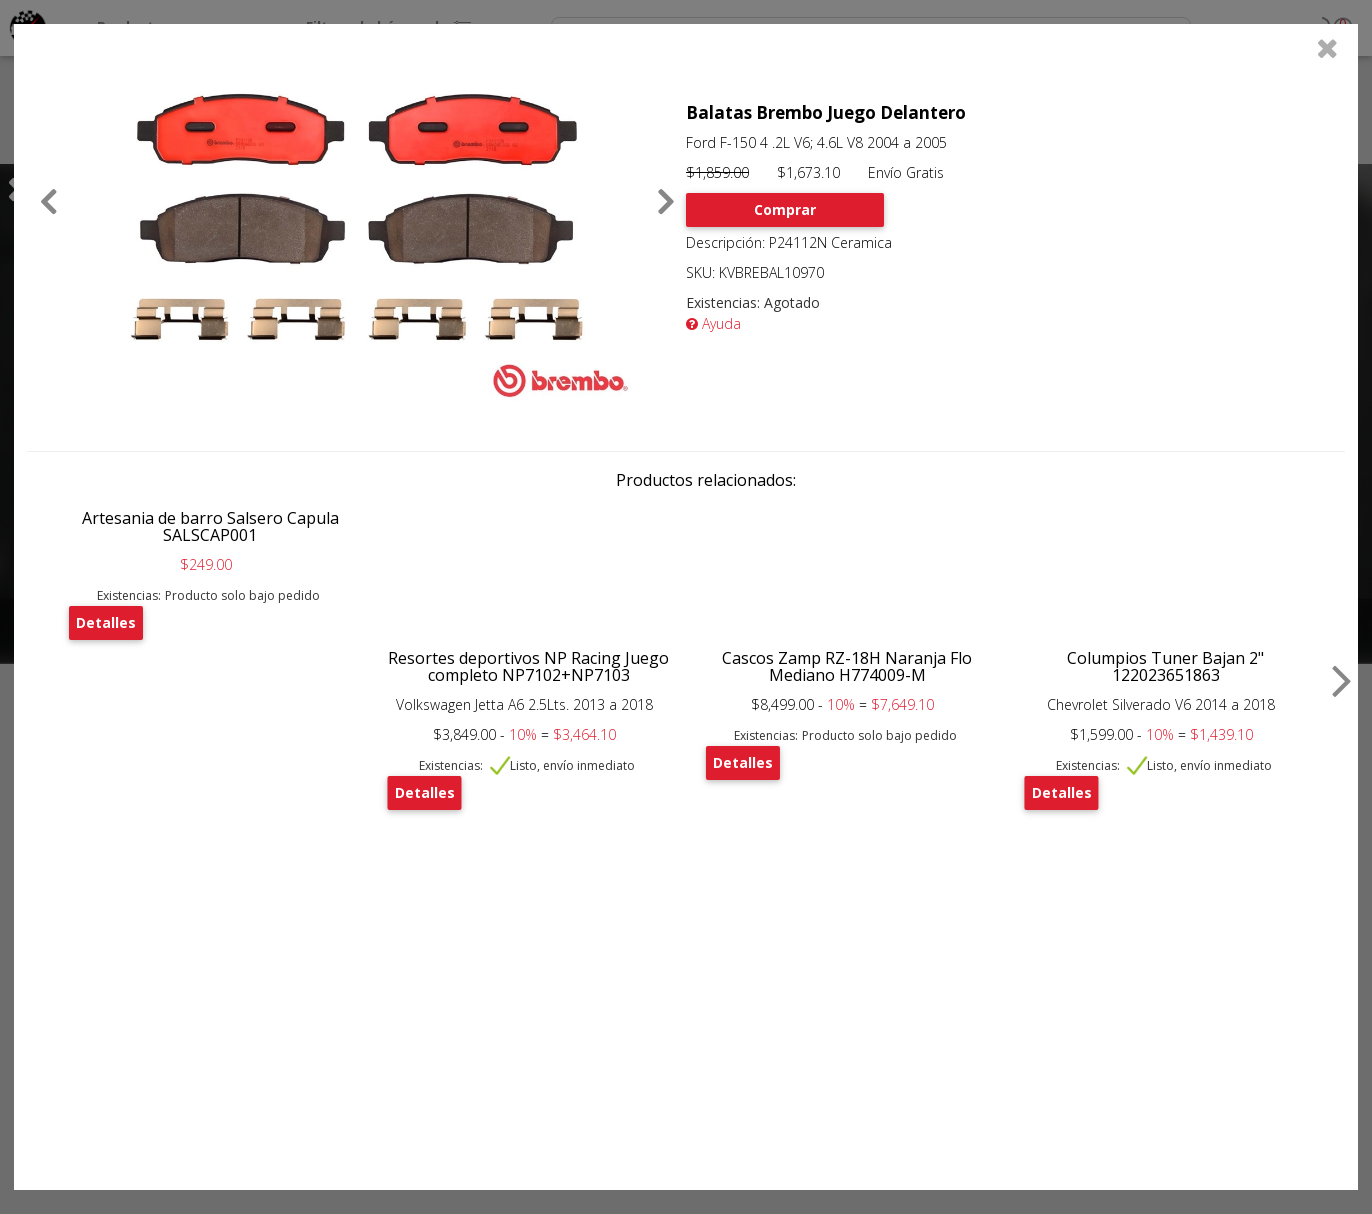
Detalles (106, 622)
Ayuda (713, 323)
